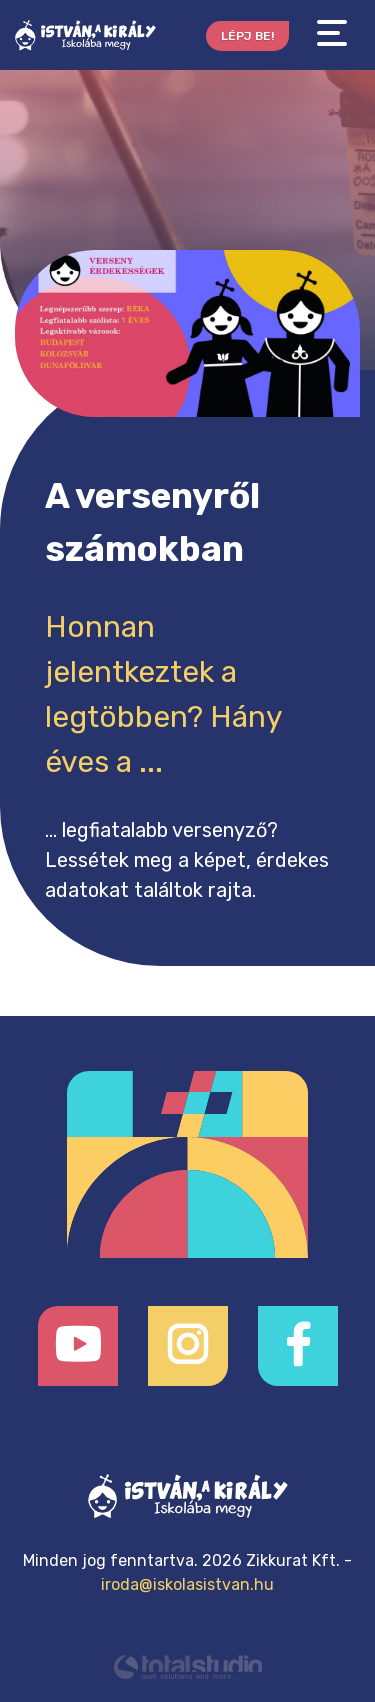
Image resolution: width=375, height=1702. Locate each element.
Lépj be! (247, 36)
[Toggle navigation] (332, 33)
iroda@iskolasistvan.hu (187, 1584)
